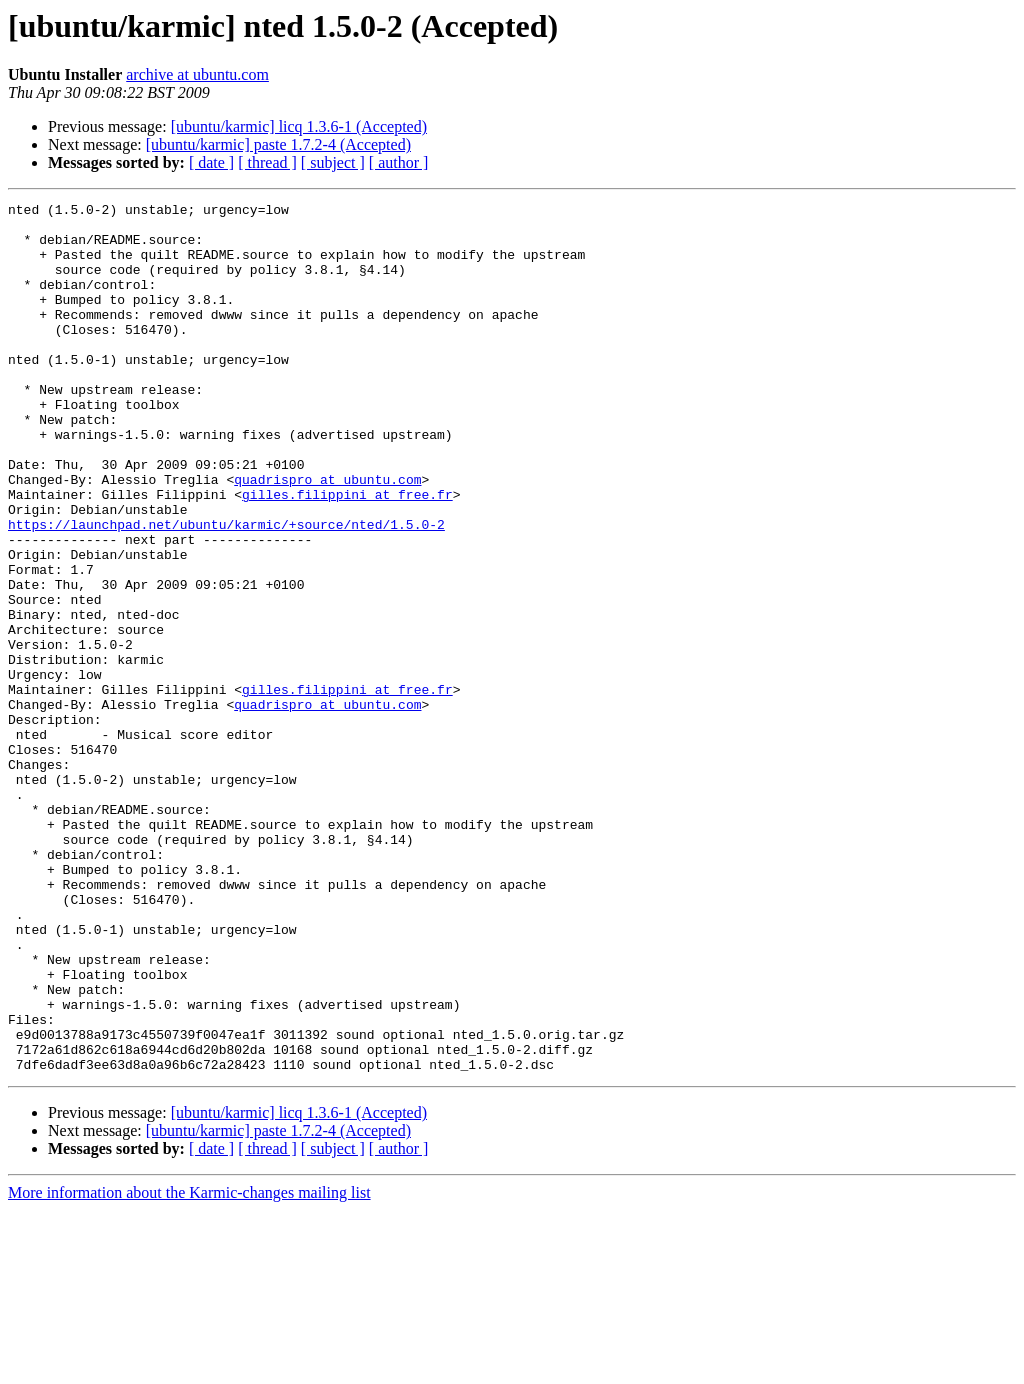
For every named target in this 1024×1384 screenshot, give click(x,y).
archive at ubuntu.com (197, 74)
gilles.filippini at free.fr (347, 554)
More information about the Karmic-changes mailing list (189, 1366)
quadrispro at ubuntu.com (327, 536)
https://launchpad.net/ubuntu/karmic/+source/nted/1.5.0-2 (226, 590)
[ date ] (211, 162)
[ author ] (399, 162)
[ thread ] (267, 162)
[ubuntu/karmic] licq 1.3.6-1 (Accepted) (299, 126)
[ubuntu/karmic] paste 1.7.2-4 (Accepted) (278, 144)
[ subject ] (333, 162)
